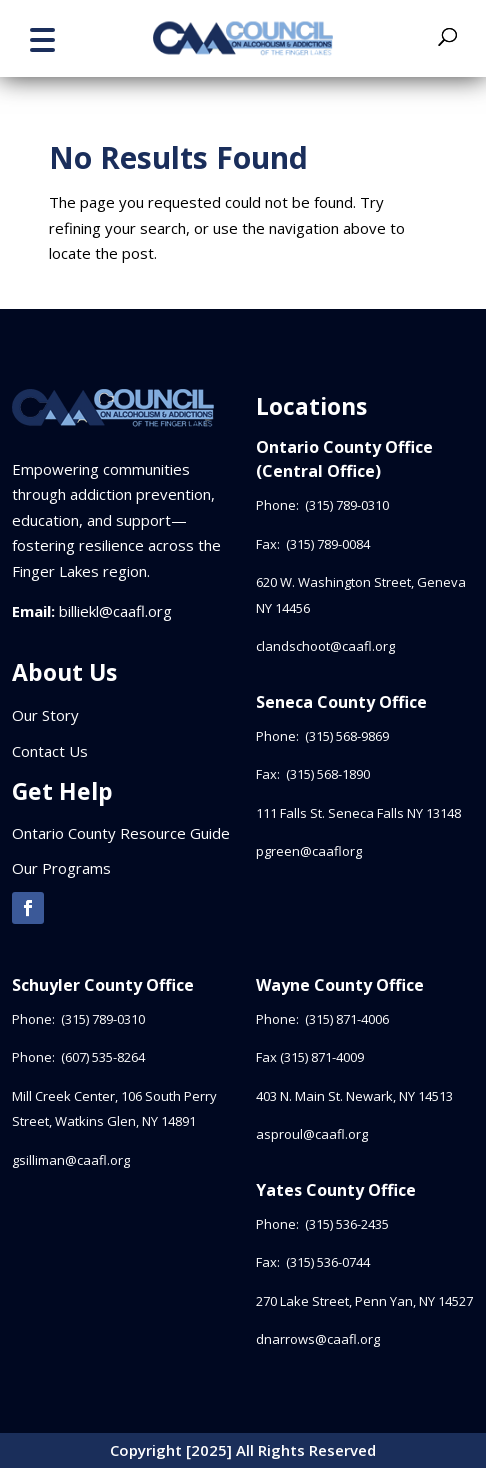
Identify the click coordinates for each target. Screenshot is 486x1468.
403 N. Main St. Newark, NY (354, 1096)
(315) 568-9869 (347, 736)
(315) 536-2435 (347, 1224)
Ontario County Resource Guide (121, 833)
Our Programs (61, 868)
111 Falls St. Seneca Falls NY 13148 (358, 813)
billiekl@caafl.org (115, 611)
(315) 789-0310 (348, 505)
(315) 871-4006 (347, 1019)
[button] (42, 37)
